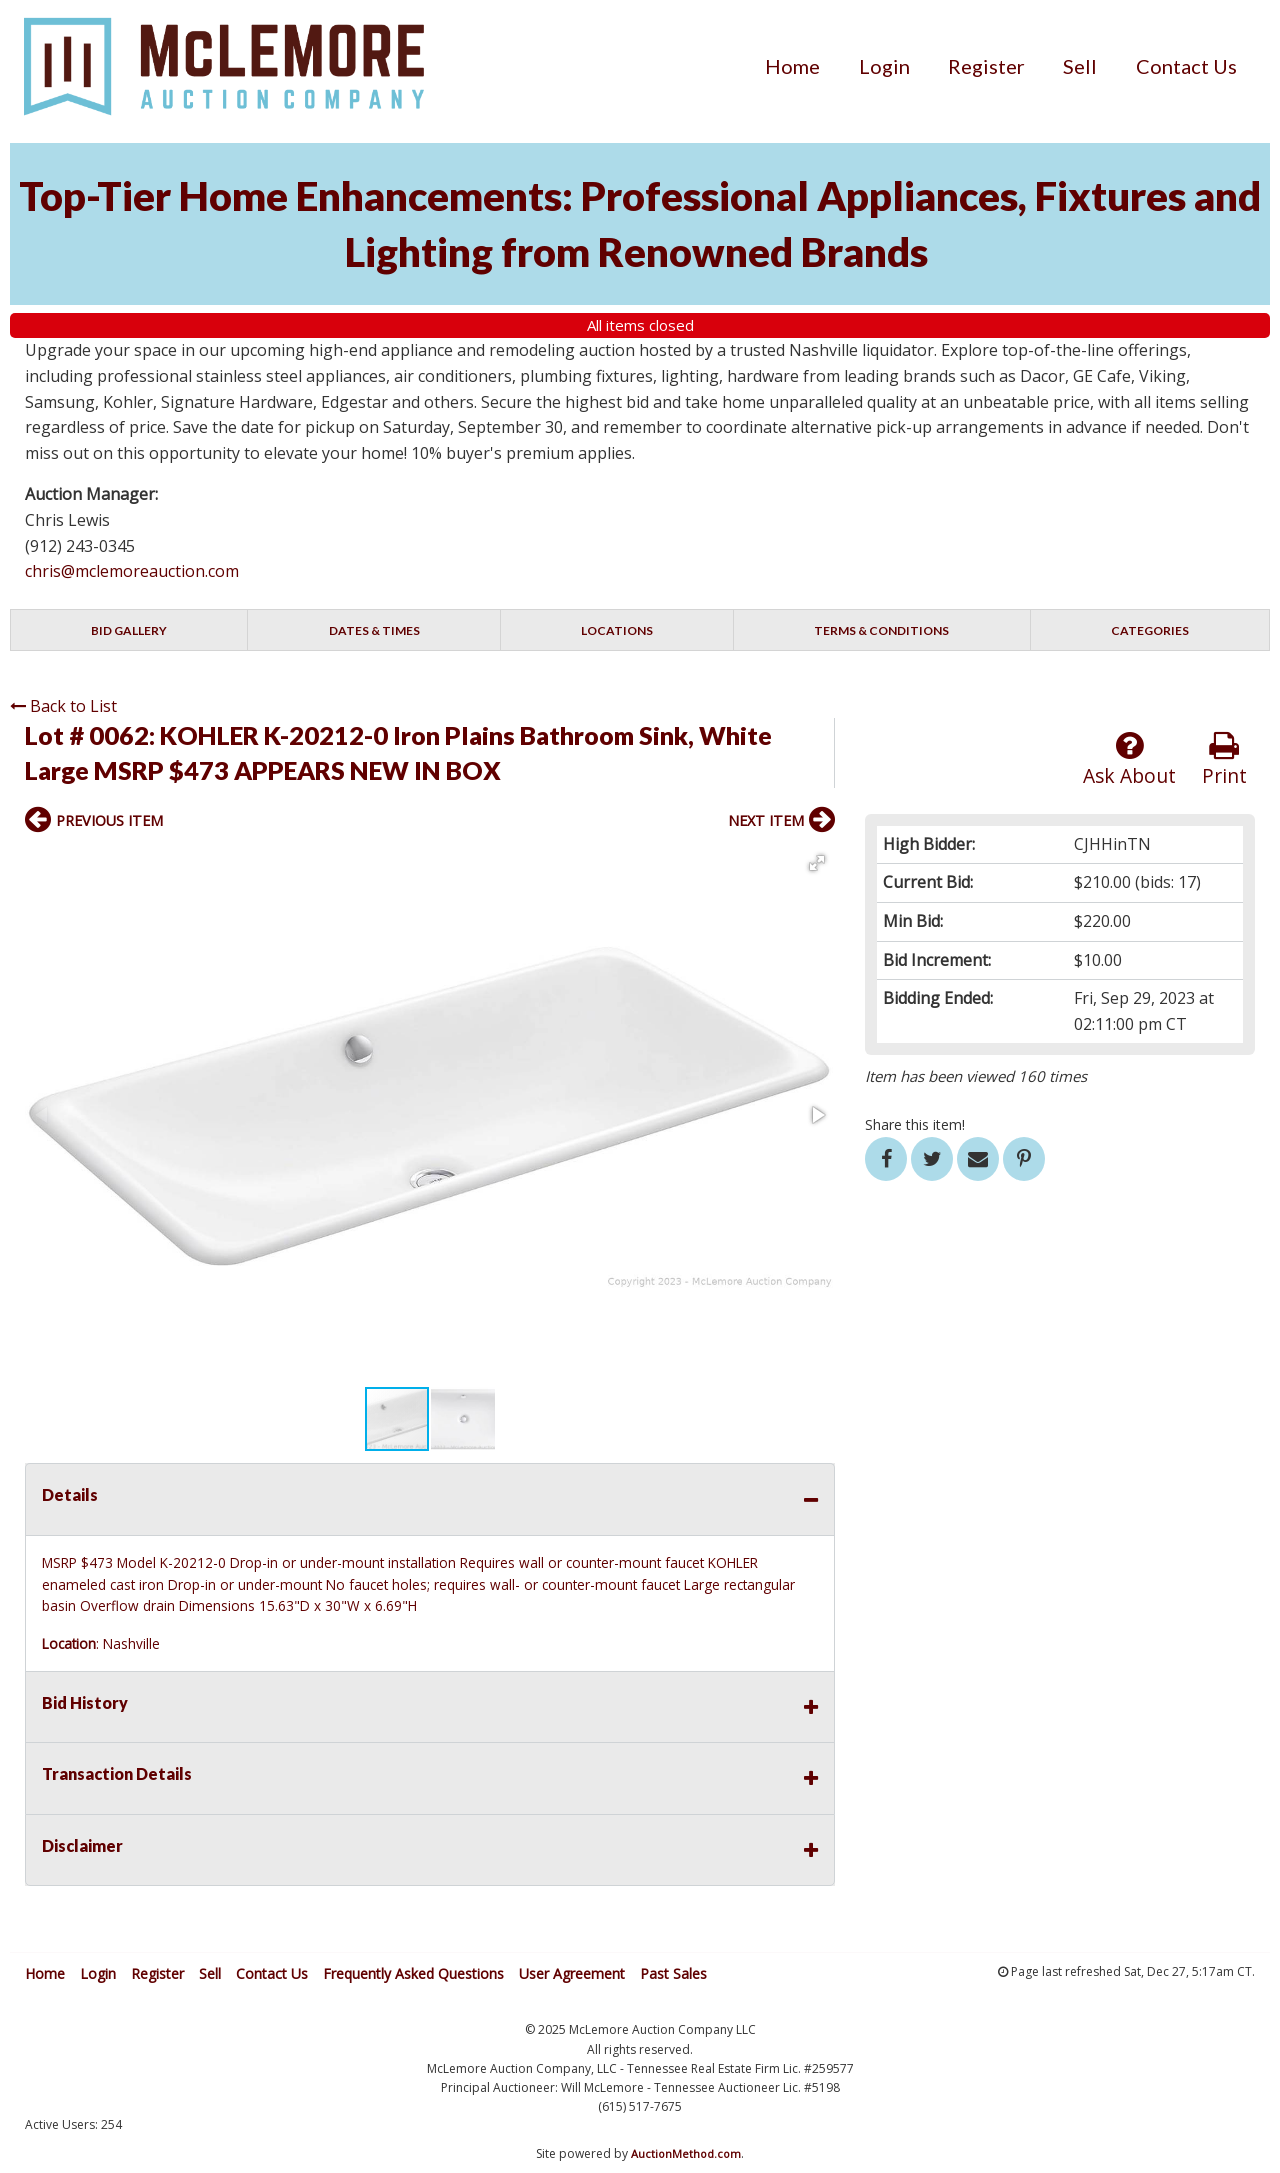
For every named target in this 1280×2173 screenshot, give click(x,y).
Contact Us (1186, 66)
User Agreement (572, 1973)
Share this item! (915, 1124)
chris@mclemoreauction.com (132, 571)
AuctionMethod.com (686, 2153)
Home (792, 66)
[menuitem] (792, 66)
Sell (1080, 66)
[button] (817, 863)
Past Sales (673, 1973)
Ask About (1129, 759)
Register (986, 66)
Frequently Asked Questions (413, 1973)
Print (1224, 759)
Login (884, 66)
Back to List (63, 706)
